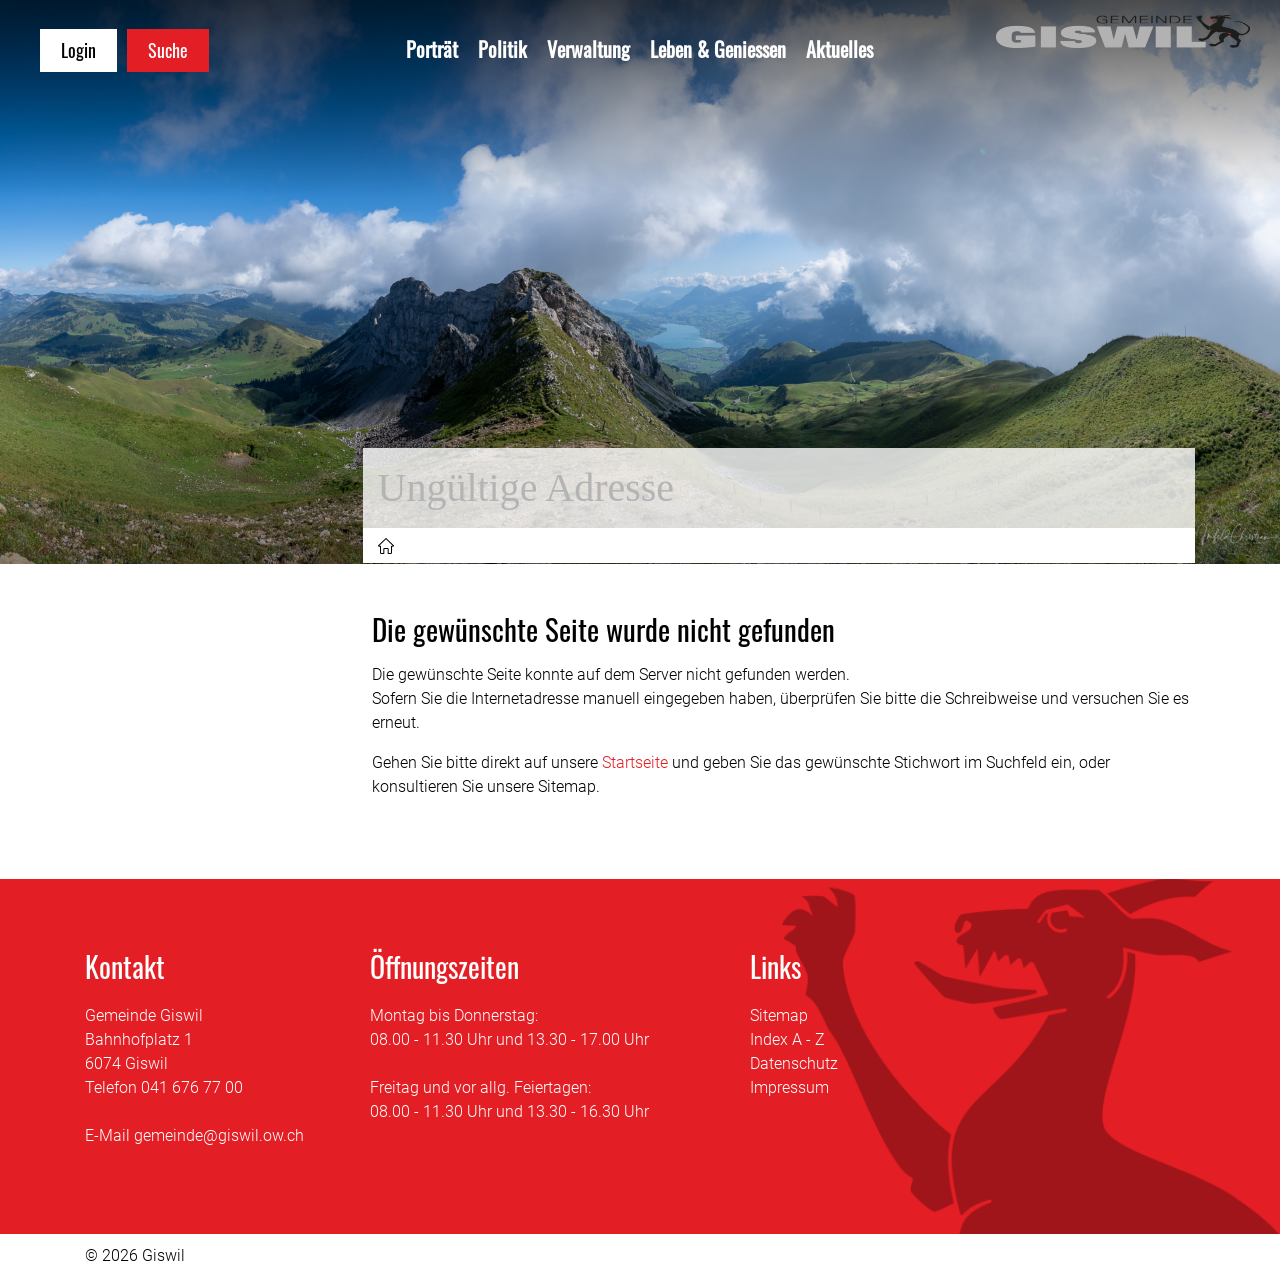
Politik (502, 49)
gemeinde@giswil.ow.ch (219, 1135)
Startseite (635, 762)
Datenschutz (794, 1063)
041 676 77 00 (192, 1087)
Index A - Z (787, 1039)
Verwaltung (588, 49)
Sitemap (779, 1015)
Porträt (432, 49)
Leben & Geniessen (718, 49)
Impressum (789, 1087)
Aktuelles (839, 49)
